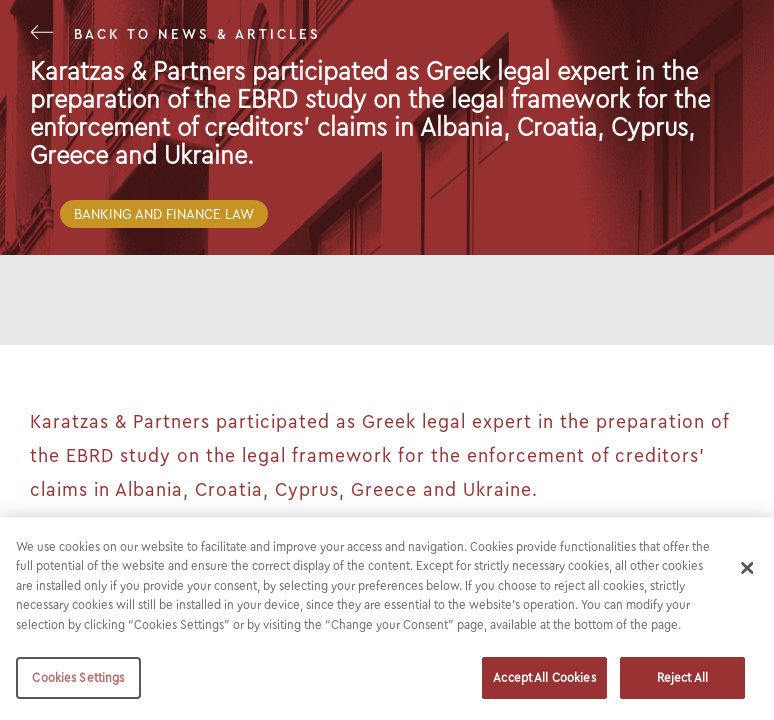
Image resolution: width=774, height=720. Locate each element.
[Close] (747, 568)
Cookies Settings (78, 677)
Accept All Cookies (544, 677)
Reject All (682, 677)
